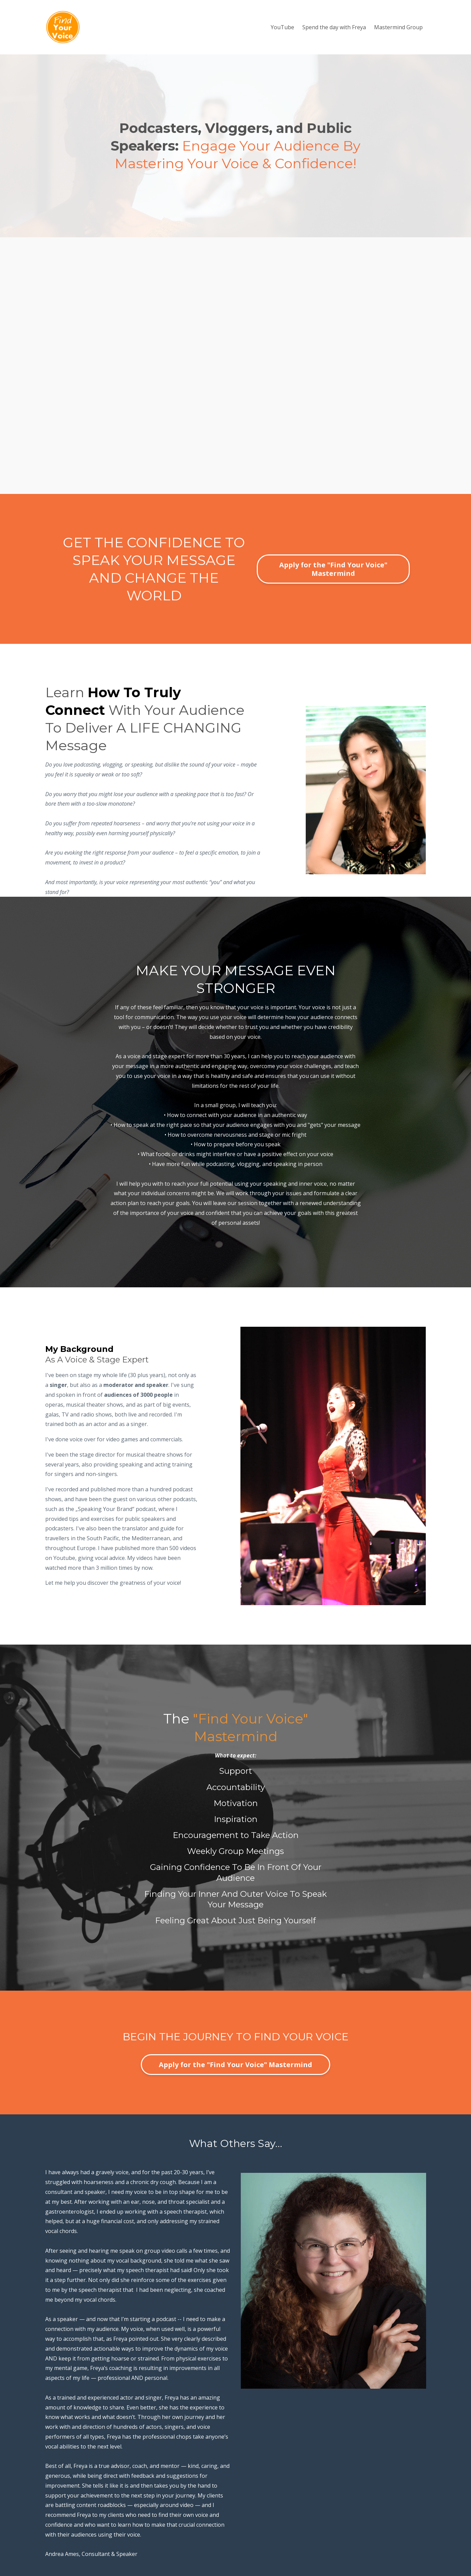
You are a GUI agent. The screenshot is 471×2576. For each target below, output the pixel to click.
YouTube (282, 27)
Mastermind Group (398, 27)
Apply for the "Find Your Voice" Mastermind (333, 569)
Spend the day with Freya (334, 27)
